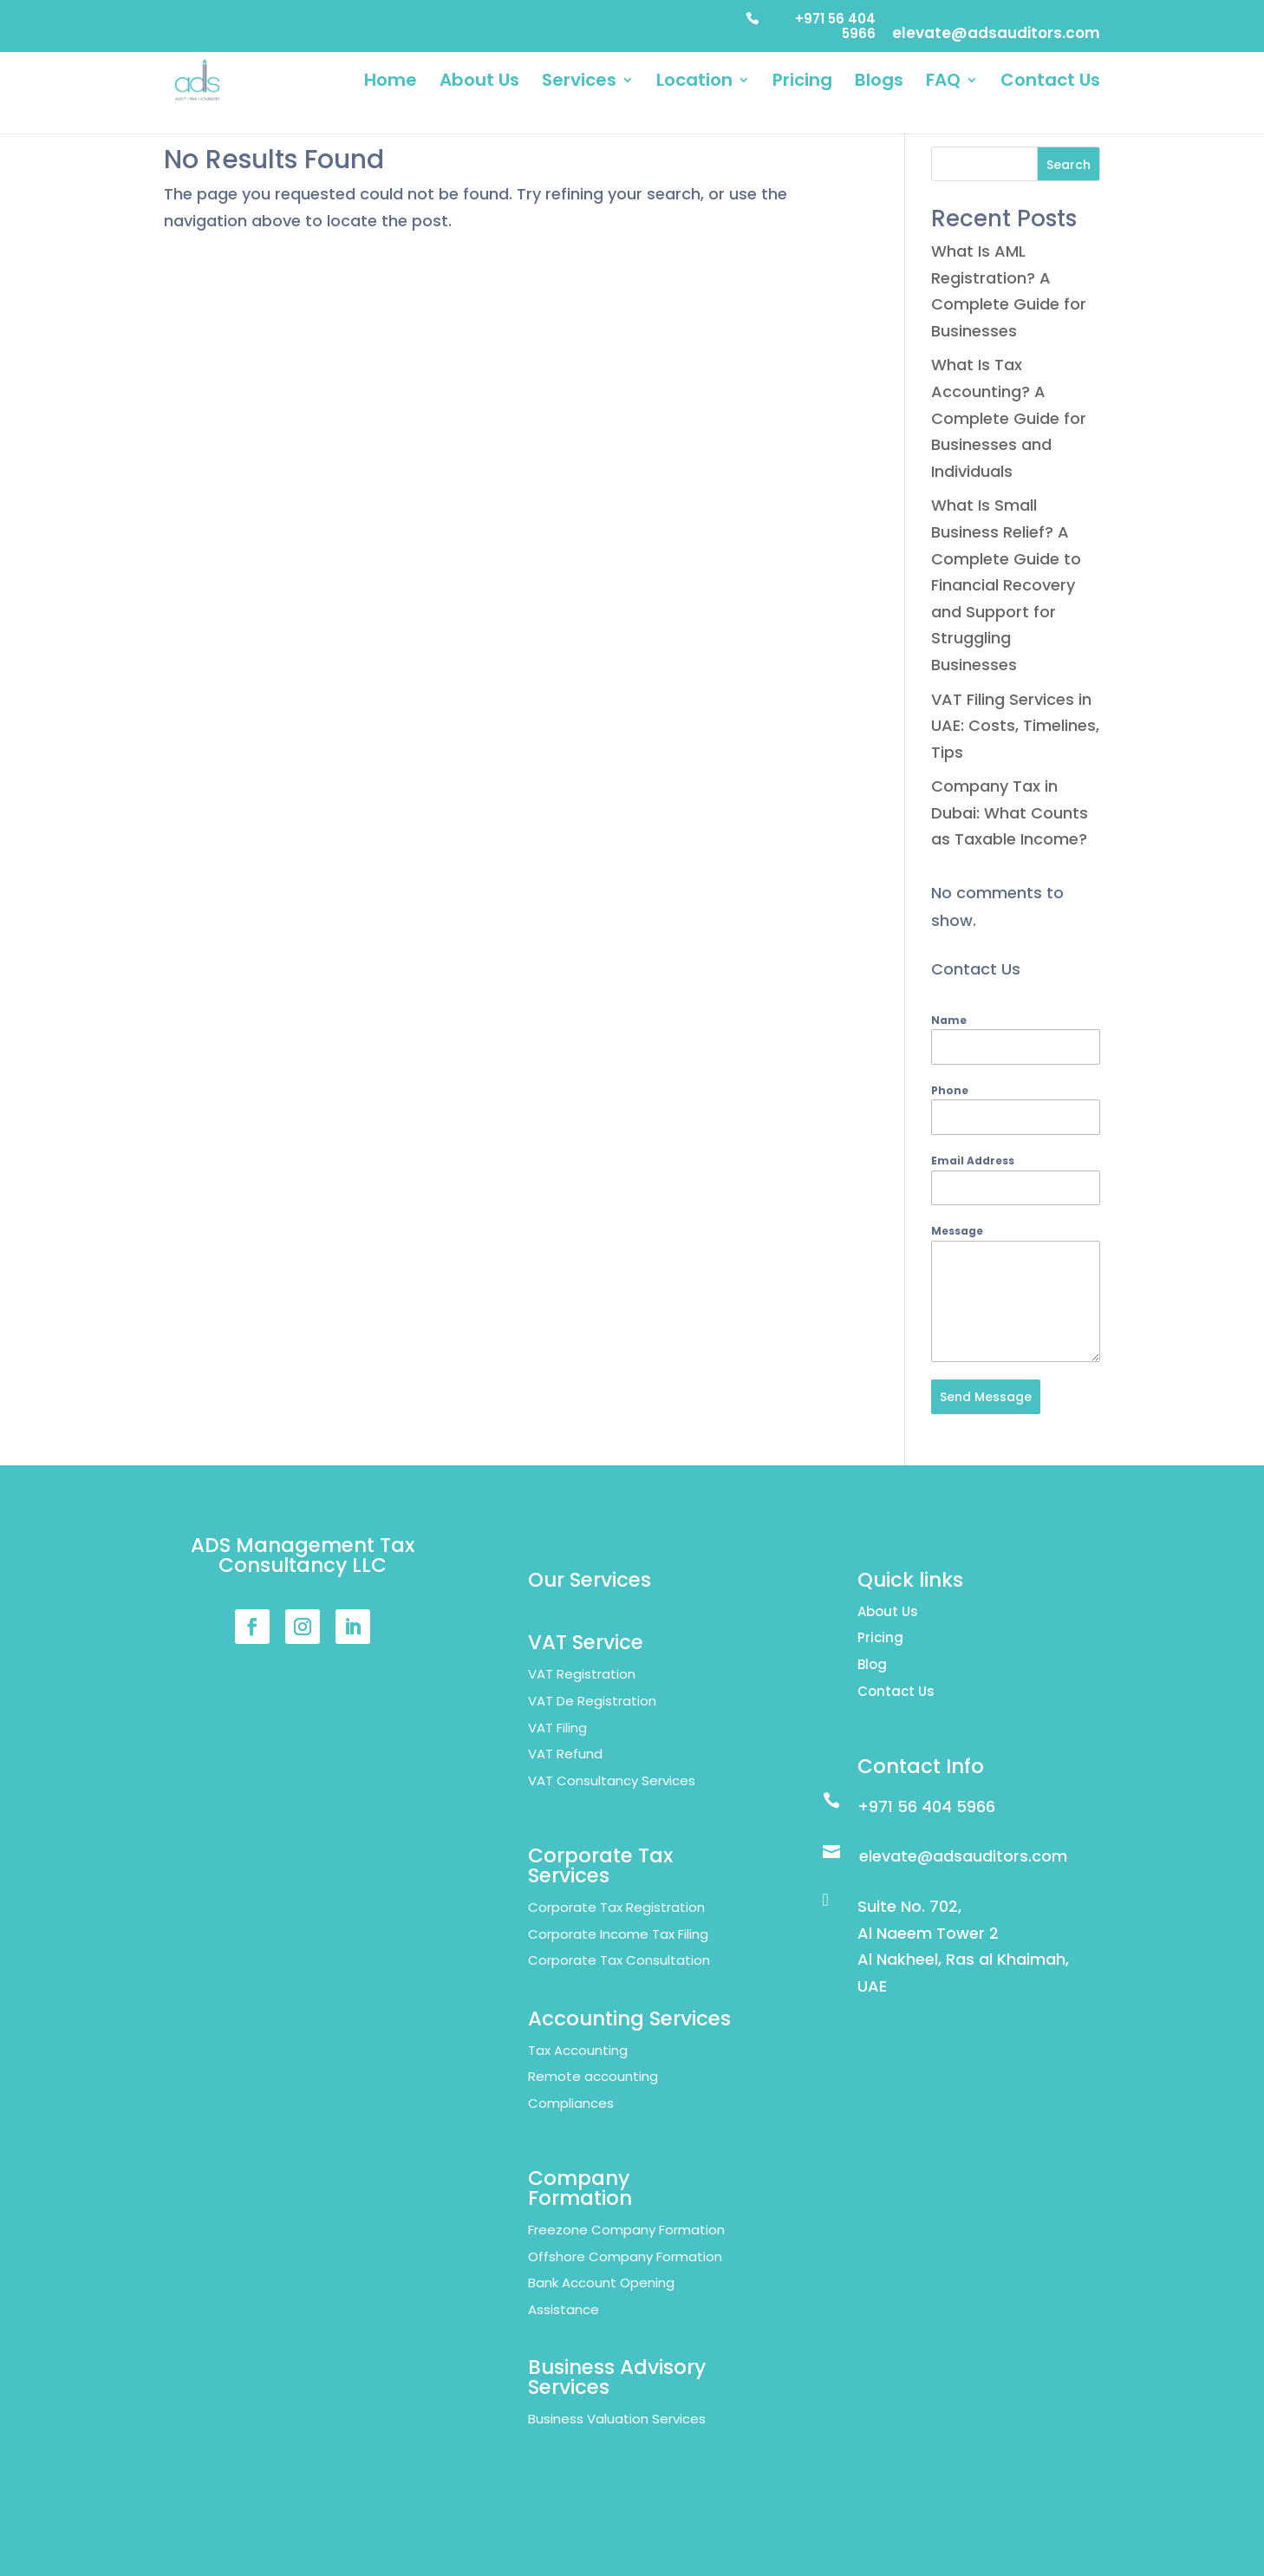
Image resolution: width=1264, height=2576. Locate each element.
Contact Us (1050, 83)
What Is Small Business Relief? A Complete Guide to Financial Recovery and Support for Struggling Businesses (1006, 584)
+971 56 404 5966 (835, 26)
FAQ (943, 83)
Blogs (879, 83)
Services (579, 83)
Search (1068, 164)
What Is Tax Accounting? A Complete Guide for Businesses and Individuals (1008, 417)
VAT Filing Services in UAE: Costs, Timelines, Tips (1015, 725)
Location (694, 83)
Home (390, 83)
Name (949, 1020)
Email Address (972, 1160)
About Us (479, 83)
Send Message (986, 1396)
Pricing (802, 83)
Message (957, 1230)
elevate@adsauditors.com (996, 34)
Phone (949, 1090)
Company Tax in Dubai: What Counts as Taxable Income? (1009, 812)
